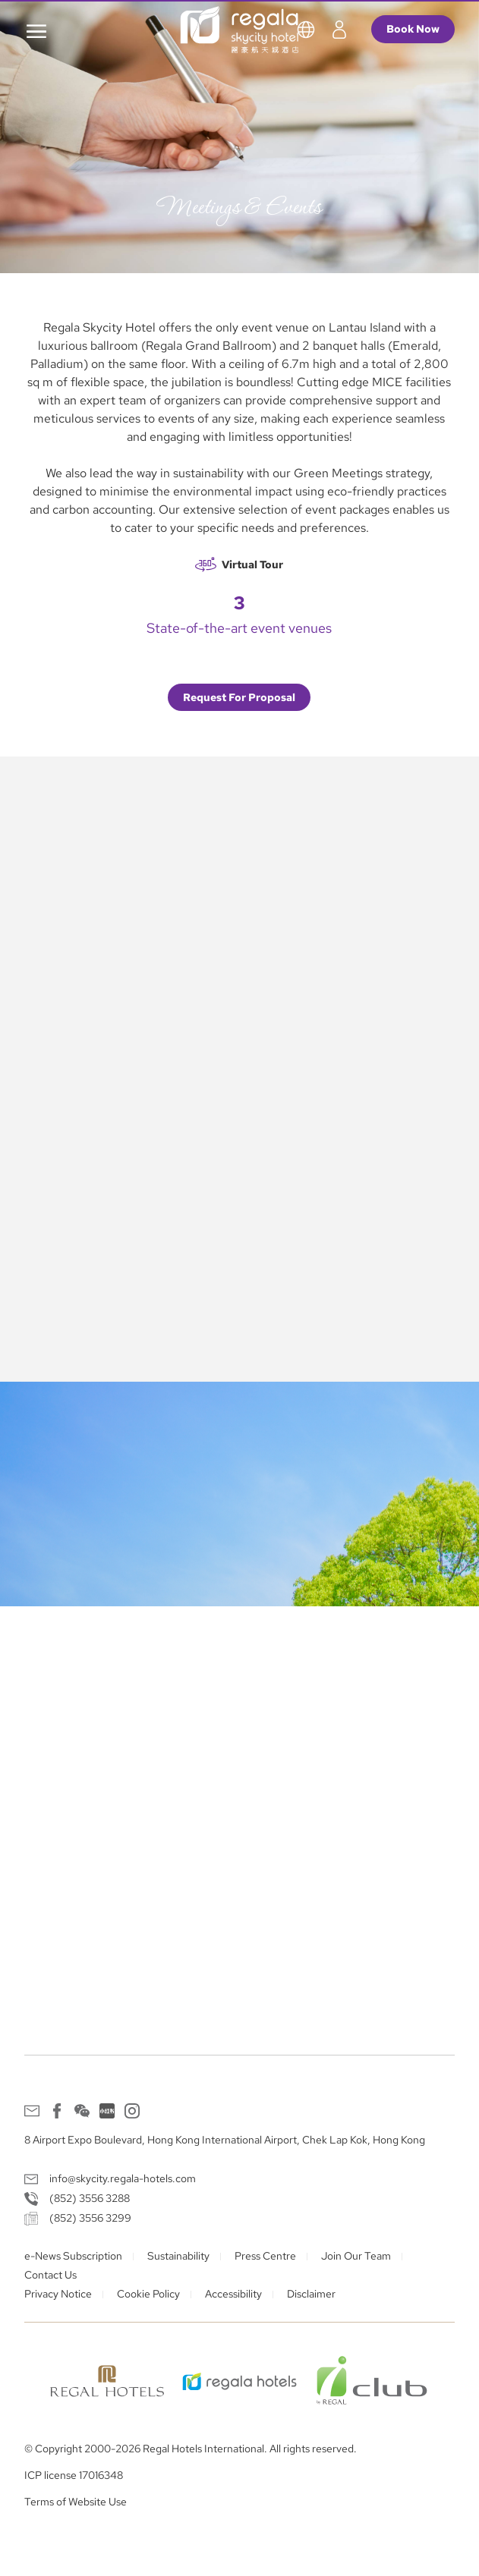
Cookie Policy (148, 2294)
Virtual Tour (252, 564)
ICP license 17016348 (73, 2475)
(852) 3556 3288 (89, 2198)
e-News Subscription (73, 2256)
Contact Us (50, 2275)
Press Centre (265, 2256)
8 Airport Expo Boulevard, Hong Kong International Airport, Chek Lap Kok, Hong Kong (224, 2140)
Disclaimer (311, 2294)
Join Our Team (356, 2256)
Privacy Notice (58, 2294)
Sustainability (178, 2256)
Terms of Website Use (75, 2501)
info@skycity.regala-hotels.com (122, 2178)
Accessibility (233, 2294)
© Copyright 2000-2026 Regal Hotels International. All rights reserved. (190, 2448)
